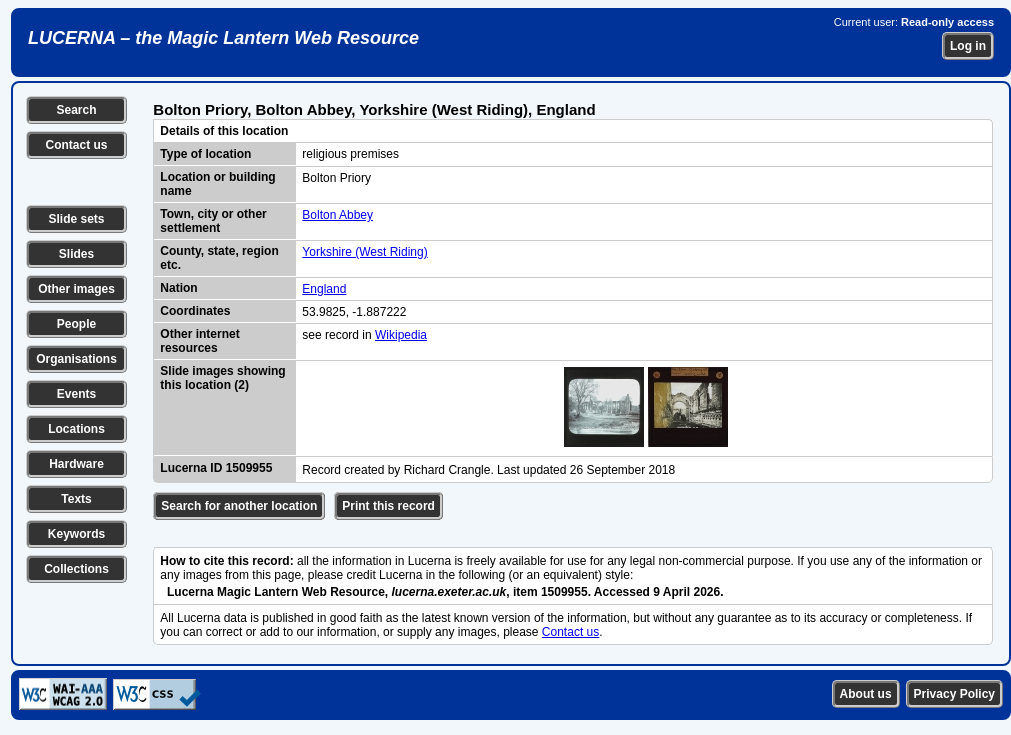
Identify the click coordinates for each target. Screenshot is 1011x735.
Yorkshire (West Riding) (364, 252)
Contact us (76, 145)
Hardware (76, 464)
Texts (76, 499)
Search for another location (239, 506)
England (324, 289)
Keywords (76, 534)
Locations (76, 429)
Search (76, 110)
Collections (76, 569)
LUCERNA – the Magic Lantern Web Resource (223, 38)
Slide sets (76, 219)
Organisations (76, 359)
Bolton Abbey (337, 215)
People (76, 324)
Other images (76, 289)
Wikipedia (401, 335)
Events (76, 394)
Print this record (388, 506)
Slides (76, 254)
